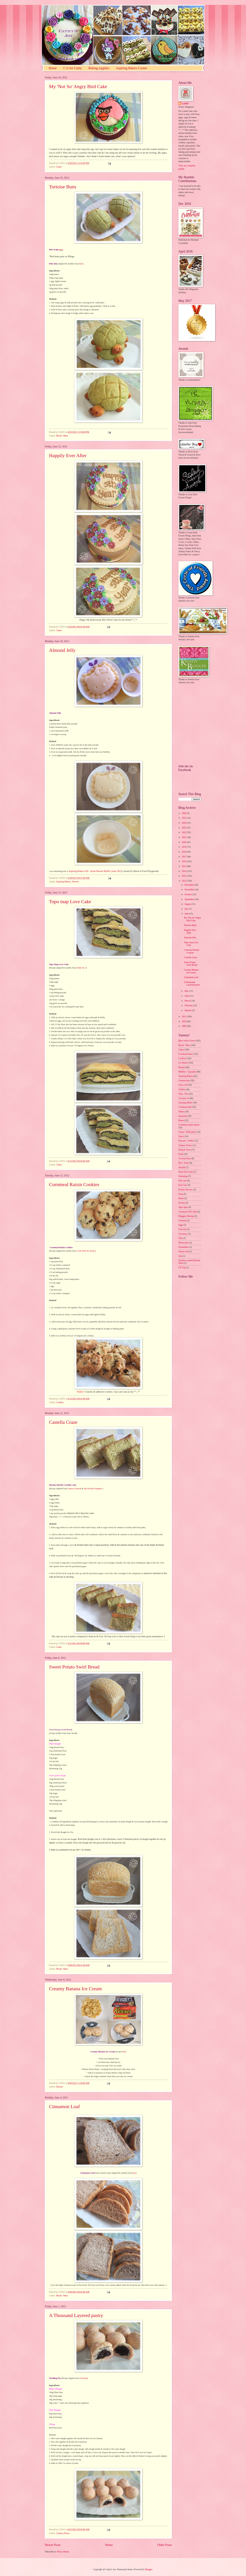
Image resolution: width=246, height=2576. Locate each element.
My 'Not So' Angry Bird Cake (78, 86)
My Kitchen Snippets (93, 1488)
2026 (184, 813)
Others (181, 1111)
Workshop (183, 1176)
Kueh (180, 1154)
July (187, 909)
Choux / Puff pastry (187, 1132)
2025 (184, 818)
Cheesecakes (184, 1080)
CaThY (185, 103)
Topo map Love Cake (70, 901)
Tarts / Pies (183, 1094)
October (188, 894)
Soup (180, 1194)
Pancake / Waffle (186, 1141)
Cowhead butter (185, 1054)
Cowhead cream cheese (188, 1125)
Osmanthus (183, 1247)
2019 (184, 847)
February (189, 1005)
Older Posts (164, 2545)
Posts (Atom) (63, 2551)
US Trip (182, 1267)
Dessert (75, 881)
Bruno (181, 1120)
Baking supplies (98, 68)
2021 (184, 837)
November (190, 889)
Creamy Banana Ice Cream (75, 1988)
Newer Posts (53, 2545)
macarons (182, 1116)
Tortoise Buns (62, 186)
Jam (180, 1256)
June (187, 913)
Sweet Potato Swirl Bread (74, 1666)
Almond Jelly (62, 650)
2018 (184, 852)
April (187, 996)
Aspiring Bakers (63, 881)
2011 (184, 1016)
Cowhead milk (185, 1107)
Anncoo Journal (74, 1488)
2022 (184, 832)
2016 (184, 861)
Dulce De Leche (185, 1172)
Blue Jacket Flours (186, 1040)
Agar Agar (183, 1207)
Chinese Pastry (63, 2533)
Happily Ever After (68, 455)
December (189, 885)
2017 (184, 856)
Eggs (180, 1225)
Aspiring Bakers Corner (131, 68)
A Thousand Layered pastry (76, 2315)
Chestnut (182, 1220)
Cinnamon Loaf (64, 2106)
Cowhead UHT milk (187, 1212)
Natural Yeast (184, 1149)
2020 (184, 842)
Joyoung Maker (185, 1102)
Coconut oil (183, 1098)
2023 (184, 827)
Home (53, 68)
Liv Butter (183, 1063)
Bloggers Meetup (186, 1216)
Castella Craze (63, 1422)
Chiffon (181, 1089)
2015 (184, 866)
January (188, 1010)
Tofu (180, 1238)
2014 (184, 871)
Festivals (182, 1229)
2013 (184, 876)
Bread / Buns (62, 435)
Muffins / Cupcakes (187, 1072)
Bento (181, 1198)
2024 (184, 823)
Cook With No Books (86, 1251)
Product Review (185, 1189)
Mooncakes (183, 1242)
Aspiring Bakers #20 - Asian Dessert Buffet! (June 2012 (95, 871)
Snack (181, 1136)
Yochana (83, 2378)
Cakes (59, 167)
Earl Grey (182, 1185)
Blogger (148, 2569)
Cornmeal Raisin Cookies (74, 1184)
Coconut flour (184, 1158)
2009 (184, 1026)
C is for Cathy (72, 68)
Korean (181, 1203)
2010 (184, 1021)
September (190, 899)
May (187, 991)
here (61, 249)
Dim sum (182, 1180)
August (188, 904)
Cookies (60, 1402)
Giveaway (183, 1234)
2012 (184, 881)
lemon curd (183, 1251)
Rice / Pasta (183, 1163)
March (188, 1001)
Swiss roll (182, 1085)
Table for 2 (81, 967)
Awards (181, 1167)
